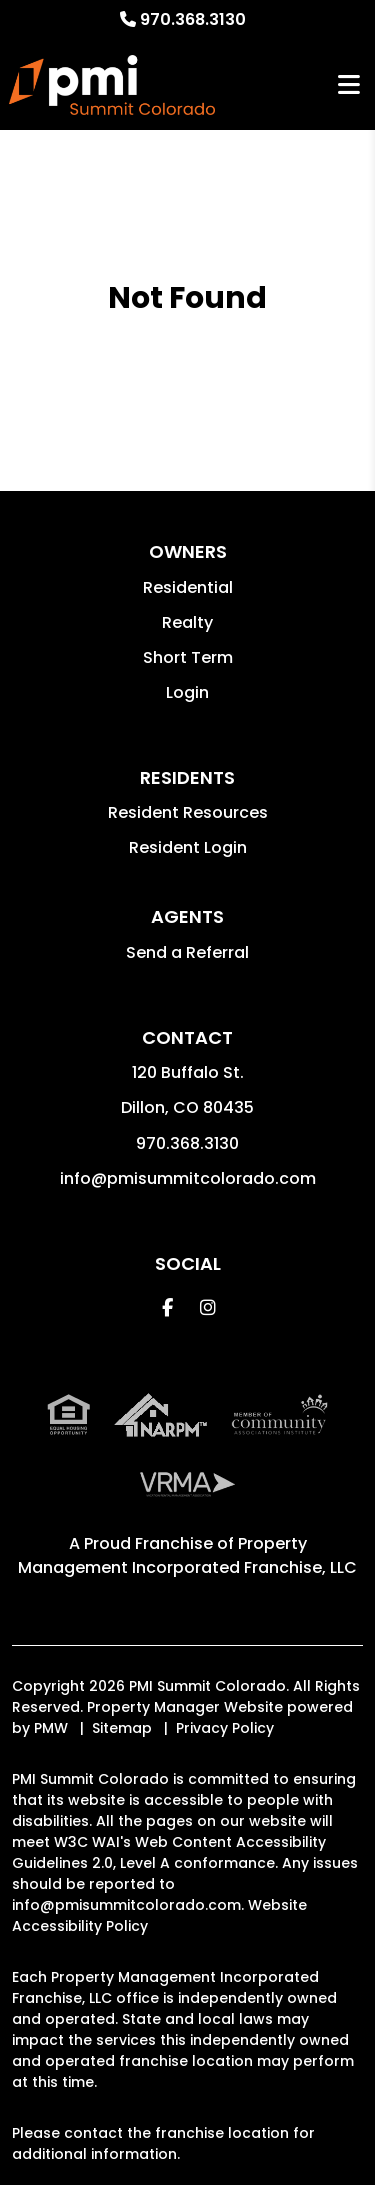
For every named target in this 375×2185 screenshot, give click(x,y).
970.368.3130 (193, 19)
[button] (167, 1307)
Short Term (188, 657)
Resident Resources (188, 812)
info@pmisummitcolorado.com (188, 1178)
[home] (111, 85)
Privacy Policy (225, 1728)
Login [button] (187, 692)
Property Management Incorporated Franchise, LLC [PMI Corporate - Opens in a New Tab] (187, 1555)
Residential (188, 587)
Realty (187, 622)
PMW (51, 1728)
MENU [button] (349, 85)
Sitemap (122, 1728)
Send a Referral (187, 952)
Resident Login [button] (188, 847)
